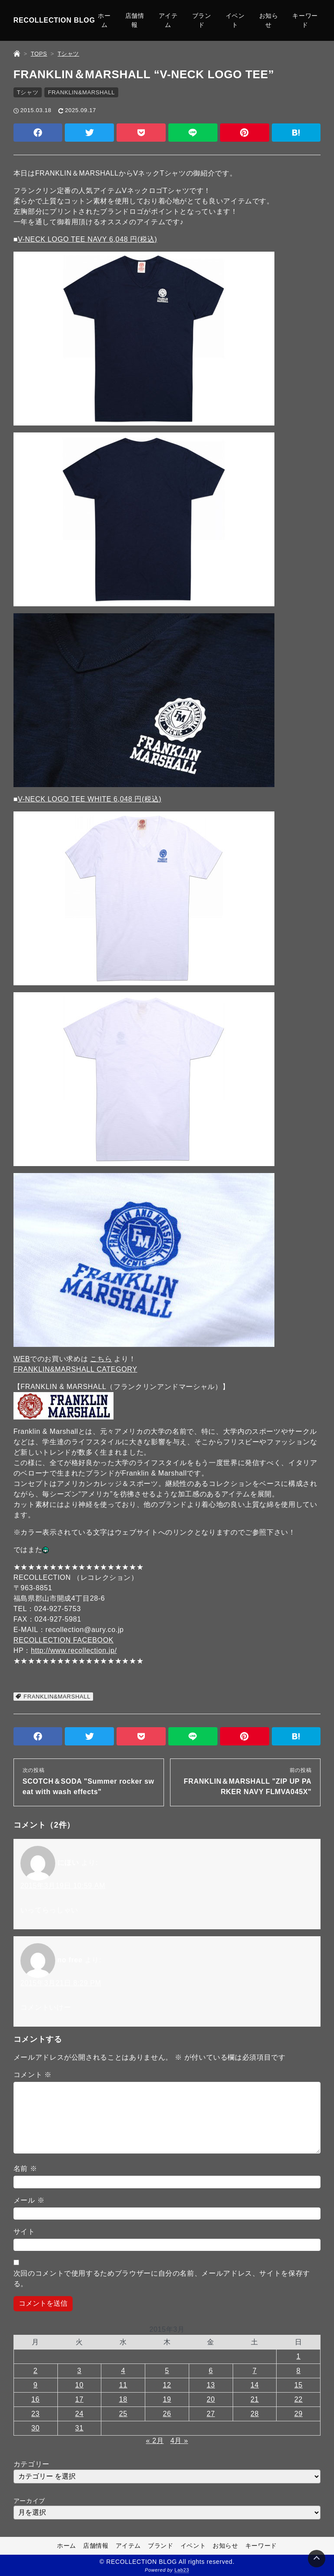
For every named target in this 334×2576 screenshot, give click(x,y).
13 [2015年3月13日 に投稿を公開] (211, 2385)
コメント (32, 2074)
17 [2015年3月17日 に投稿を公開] (79, 2399)
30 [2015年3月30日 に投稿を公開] (35, 2428)
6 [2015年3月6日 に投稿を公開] (211, 2370)
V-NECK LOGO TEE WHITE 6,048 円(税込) (89, 799)
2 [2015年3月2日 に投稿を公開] (35, 2370)
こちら (101, 1359)
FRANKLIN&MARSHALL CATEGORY (75, 1369)
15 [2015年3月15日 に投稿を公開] (298, 2385)
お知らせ (268, 20)
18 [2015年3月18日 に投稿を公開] (123, 2399)
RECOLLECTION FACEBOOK (63, 1640)
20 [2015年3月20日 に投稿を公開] (211, 2399)
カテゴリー (31, 2464)
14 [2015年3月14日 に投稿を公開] (254, 2385)
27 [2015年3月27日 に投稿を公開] (211, 2413)
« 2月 (155, 2440)
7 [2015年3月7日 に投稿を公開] (255, 2370)
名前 (25, 2168)
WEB (21, 1359)
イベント (235, 20)
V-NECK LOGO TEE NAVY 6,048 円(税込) (87, 239)
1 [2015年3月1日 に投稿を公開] (299, 2356)
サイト (24, 2231)
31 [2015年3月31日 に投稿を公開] (79, 2428)
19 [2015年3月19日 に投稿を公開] (167, 2399)
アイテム (168, 20)
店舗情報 (134, 20)
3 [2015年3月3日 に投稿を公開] (79, 2370)
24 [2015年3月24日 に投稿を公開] (79, 2413)
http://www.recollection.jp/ (74, 1650)
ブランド (201, 20)
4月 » (179, 2440)
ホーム (104, 20)
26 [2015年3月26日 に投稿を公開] (167, 2413)
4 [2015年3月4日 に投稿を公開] (123, 2370)
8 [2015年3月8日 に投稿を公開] (299, 2370)
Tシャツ (28, 92)
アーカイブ (29, 2500)
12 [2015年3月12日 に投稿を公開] (167, 2385)
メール (29, 2200)
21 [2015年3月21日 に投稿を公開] (254, 2399)
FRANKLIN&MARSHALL (81, 92)
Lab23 (181, 2570)
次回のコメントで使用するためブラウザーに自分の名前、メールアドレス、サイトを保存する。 (161, 2278)
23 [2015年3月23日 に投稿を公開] (35, 2413)
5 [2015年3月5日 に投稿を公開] (167, 2370)
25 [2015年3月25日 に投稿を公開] (123, 2413)
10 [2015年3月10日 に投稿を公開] (79, 2385)
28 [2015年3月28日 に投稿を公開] (254, 2413)
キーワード (305, 20)
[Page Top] (316, 2558)
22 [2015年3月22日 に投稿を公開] (298, 2399)
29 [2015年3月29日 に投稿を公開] (298, 2413)
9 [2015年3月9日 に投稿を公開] (35, 2385)
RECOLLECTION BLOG (54, 20)
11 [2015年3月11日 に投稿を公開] (123, 2385)
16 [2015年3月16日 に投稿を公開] (35, 2399)
